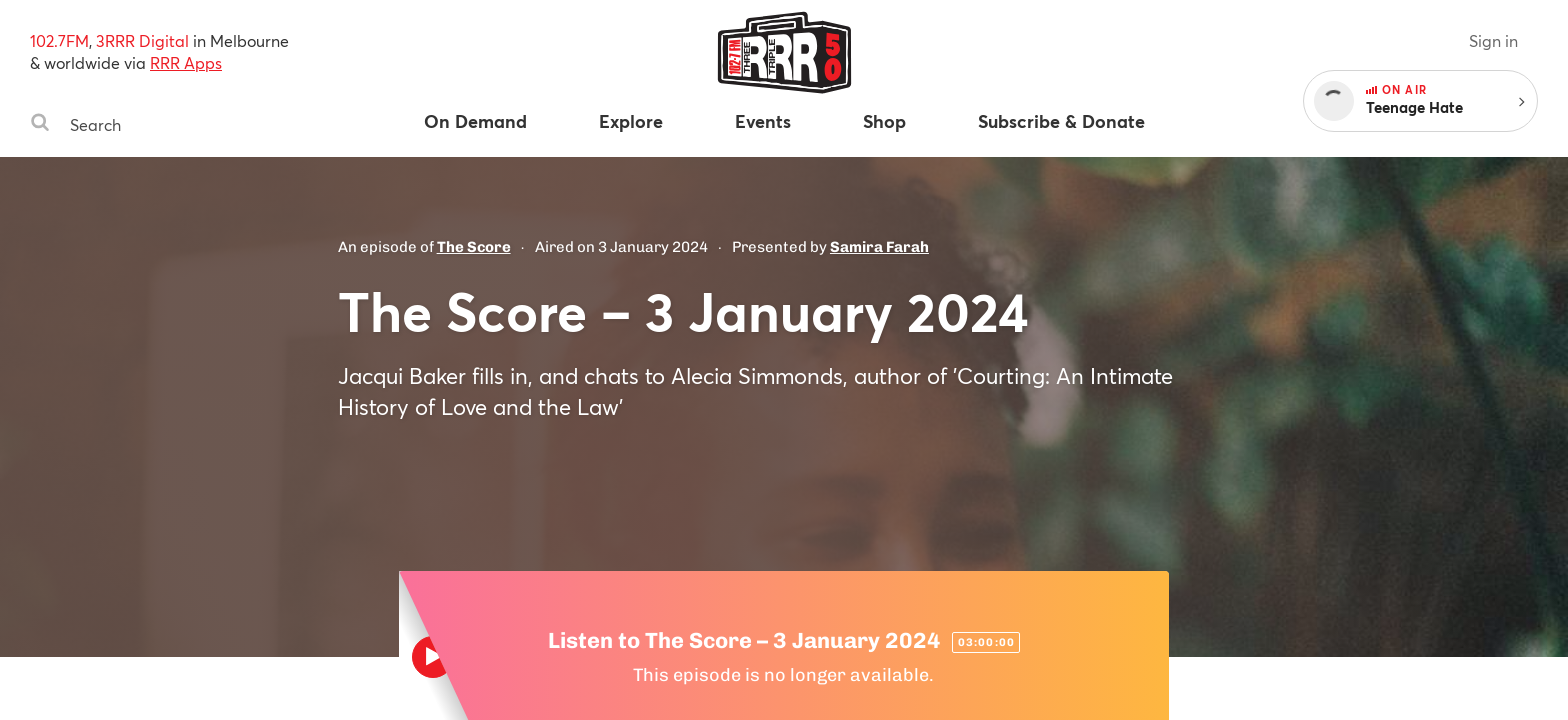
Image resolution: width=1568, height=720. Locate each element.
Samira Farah (879, 247)
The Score (474, 247)
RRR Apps (186, 62)
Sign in (1493, 40)
